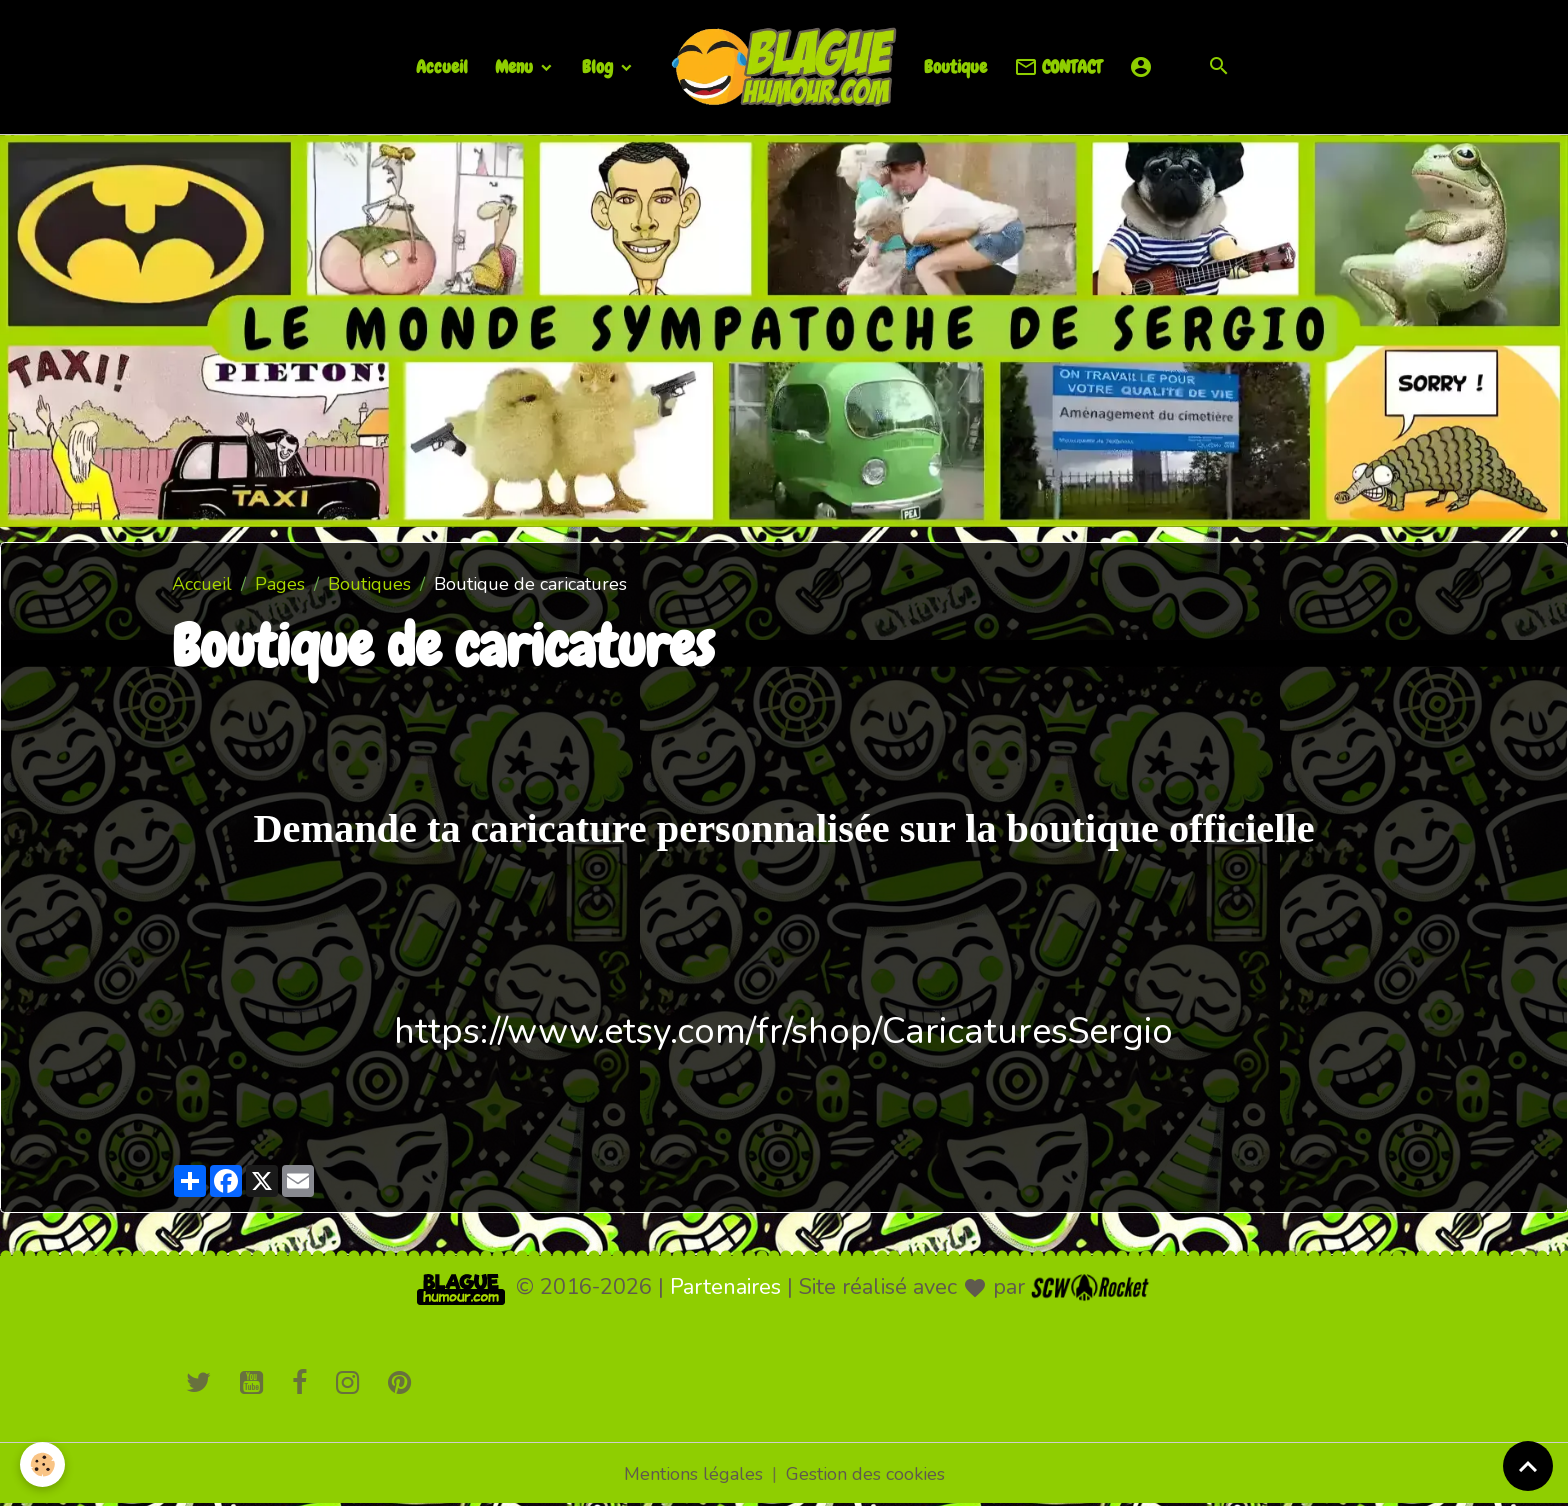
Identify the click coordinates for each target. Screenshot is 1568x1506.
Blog (599, 66)
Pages (280, 584)
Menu (516, 66)
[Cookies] (42, 1464)
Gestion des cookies (865, 1474)
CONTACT (1058, 67)
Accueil (442, 66)
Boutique (955, 66)
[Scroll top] (1528, 1466)
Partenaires (725, 1287)
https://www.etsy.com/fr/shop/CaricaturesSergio (783, 1031)
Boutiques (369, 584)
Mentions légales (693, 1474)
